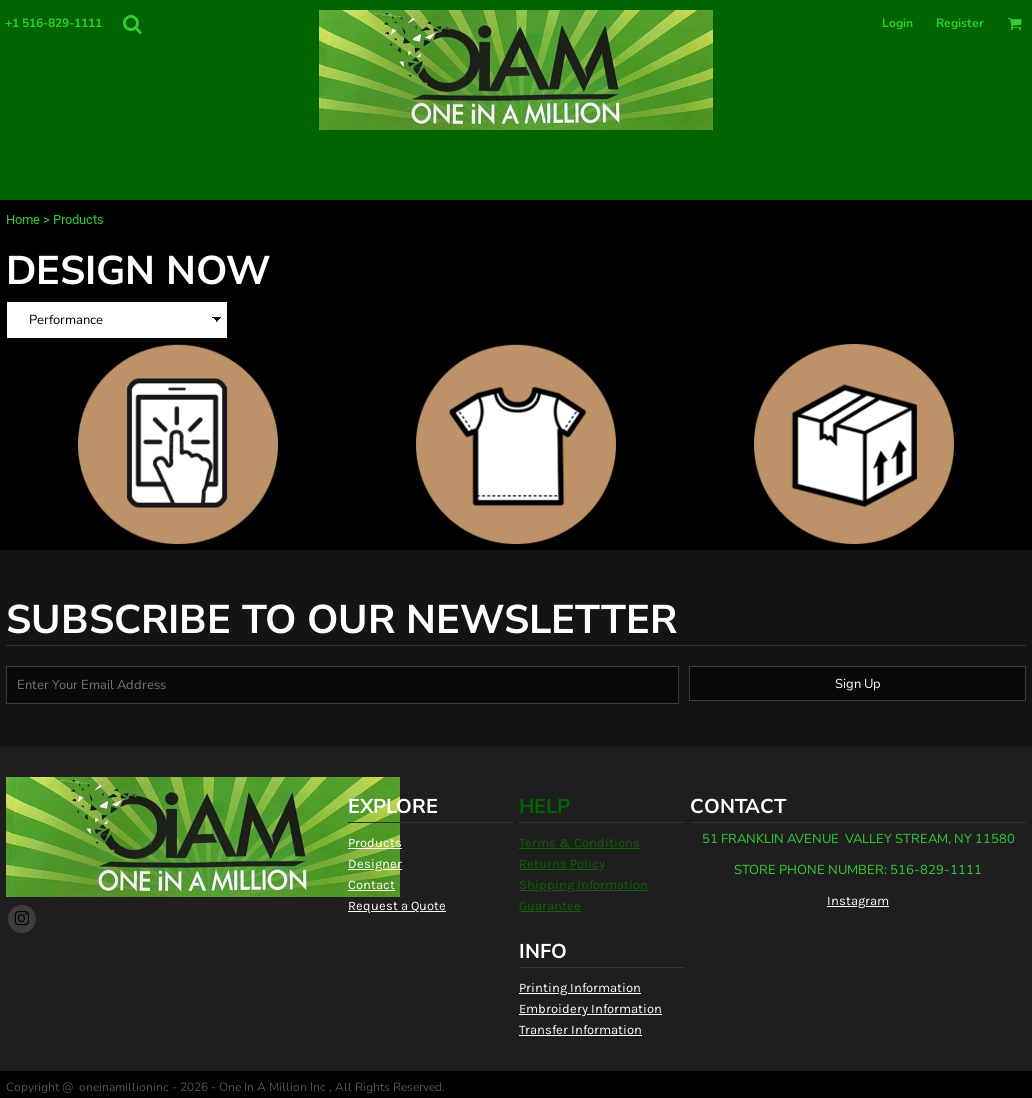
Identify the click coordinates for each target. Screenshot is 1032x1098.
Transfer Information (580, 1029)
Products (375, 842)
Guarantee (550, 905)
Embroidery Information (590, 1008)
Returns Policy (562, 863)
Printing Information (580, 987)
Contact (371, 884)
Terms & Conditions (579, 842)
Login (897, 23)
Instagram (858, 900)
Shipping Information (583, 884)
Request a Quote (397, 905)
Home (23, 219)
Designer (375, 863)
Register (960, 23)
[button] (132, 24)
